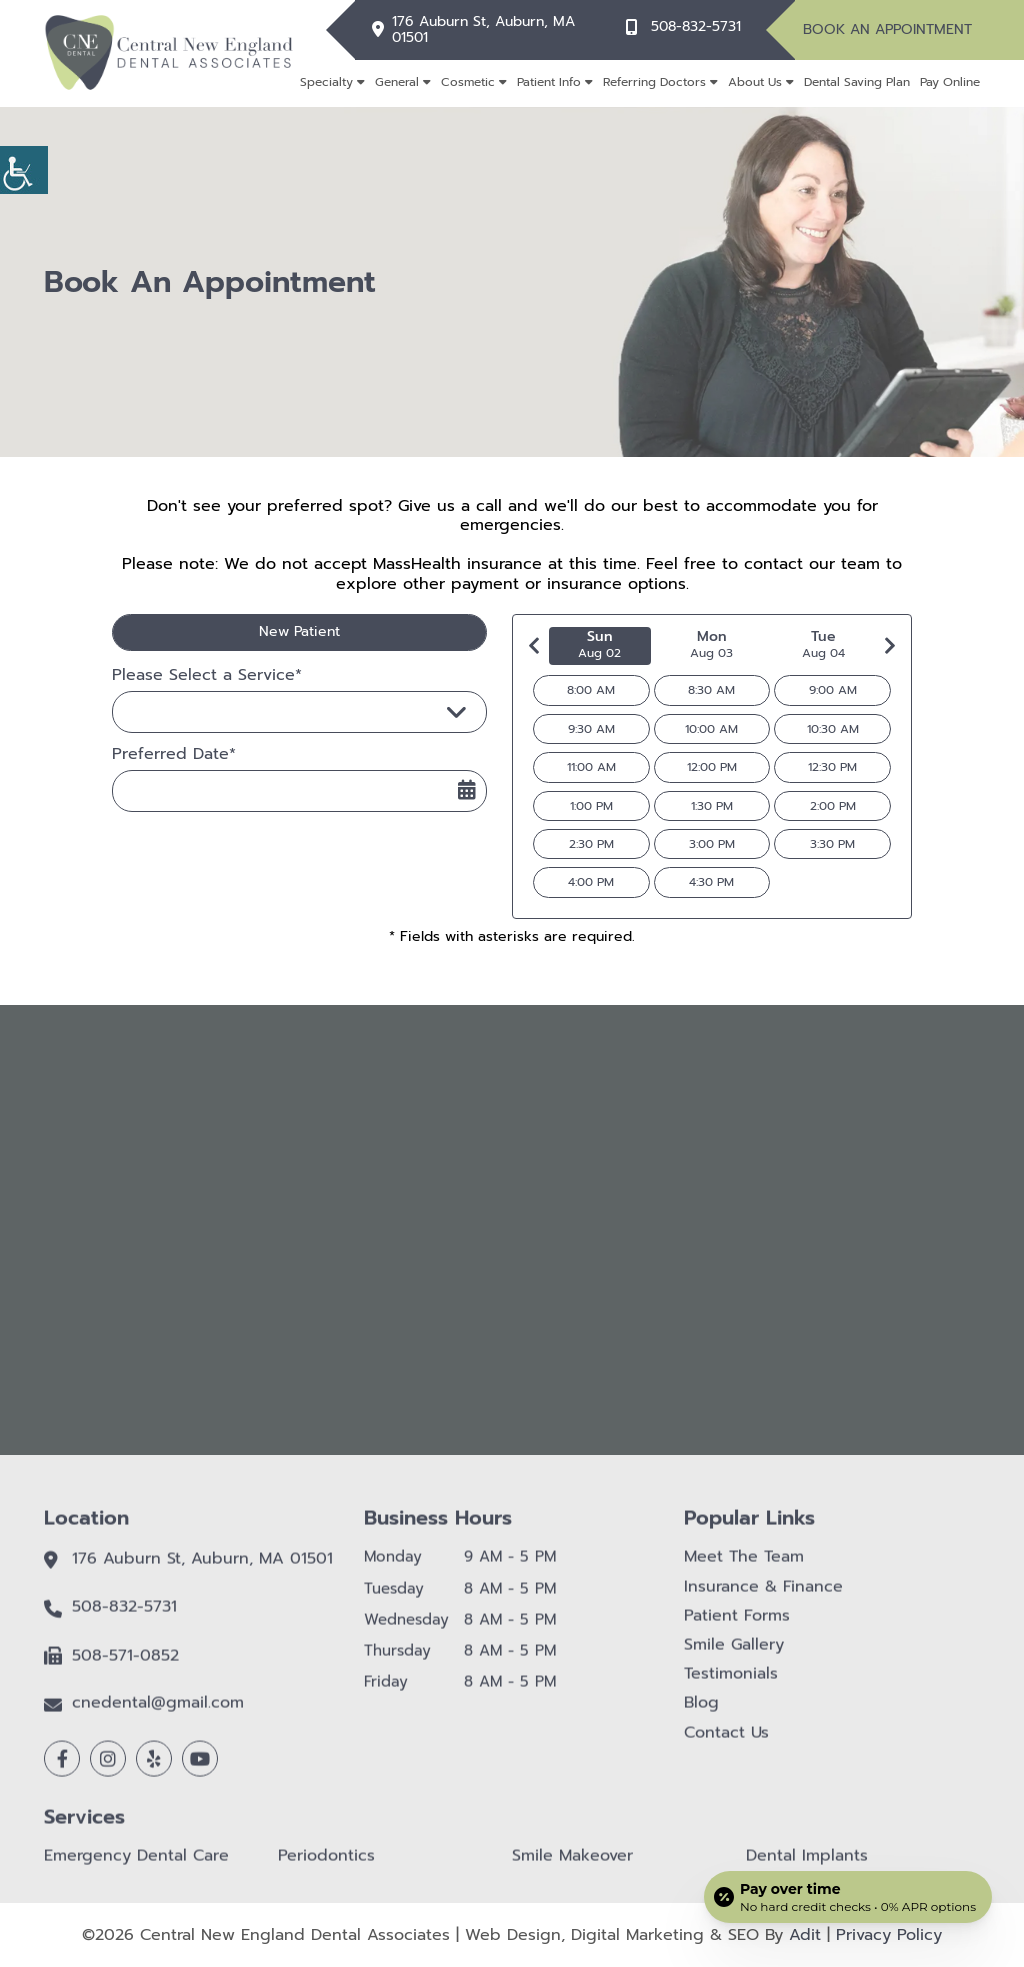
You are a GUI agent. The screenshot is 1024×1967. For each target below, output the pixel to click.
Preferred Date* (174, 754)
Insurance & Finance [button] (763, 1599)
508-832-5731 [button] (696, 27)
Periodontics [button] (326, 1868)
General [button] (397, 82)
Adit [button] (805, 1935)
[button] (24, 170)
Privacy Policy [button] (889, 1935)
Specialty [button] (326, 82)
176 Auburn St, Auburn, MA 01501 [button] (483, 31)
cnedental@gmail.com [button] (158, 1715)
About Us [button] (755, 82)
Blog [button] (701, 1715)
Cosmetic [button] (468, 82)
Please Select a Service (224, 712)
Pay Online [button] (950, 82)
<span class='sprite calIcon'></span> (467, 790)
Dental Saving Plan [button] (857, 82)
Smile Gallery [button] (734, 1657)
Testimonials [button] (731, 1686)
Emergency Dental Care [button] (136, 1868)
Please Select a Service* (207, 675)
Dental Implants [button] (807, 1868)
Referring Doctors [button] (654, 82)
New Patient (299, 631)
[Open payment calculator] (848, 1897)
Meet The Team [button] (744, 1569)
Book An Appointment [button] (887, 29)
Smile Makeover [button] (572, 1868)
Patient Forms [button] (737, 1628)
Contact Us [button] (726, 1744)
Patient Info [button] (549, 82)
